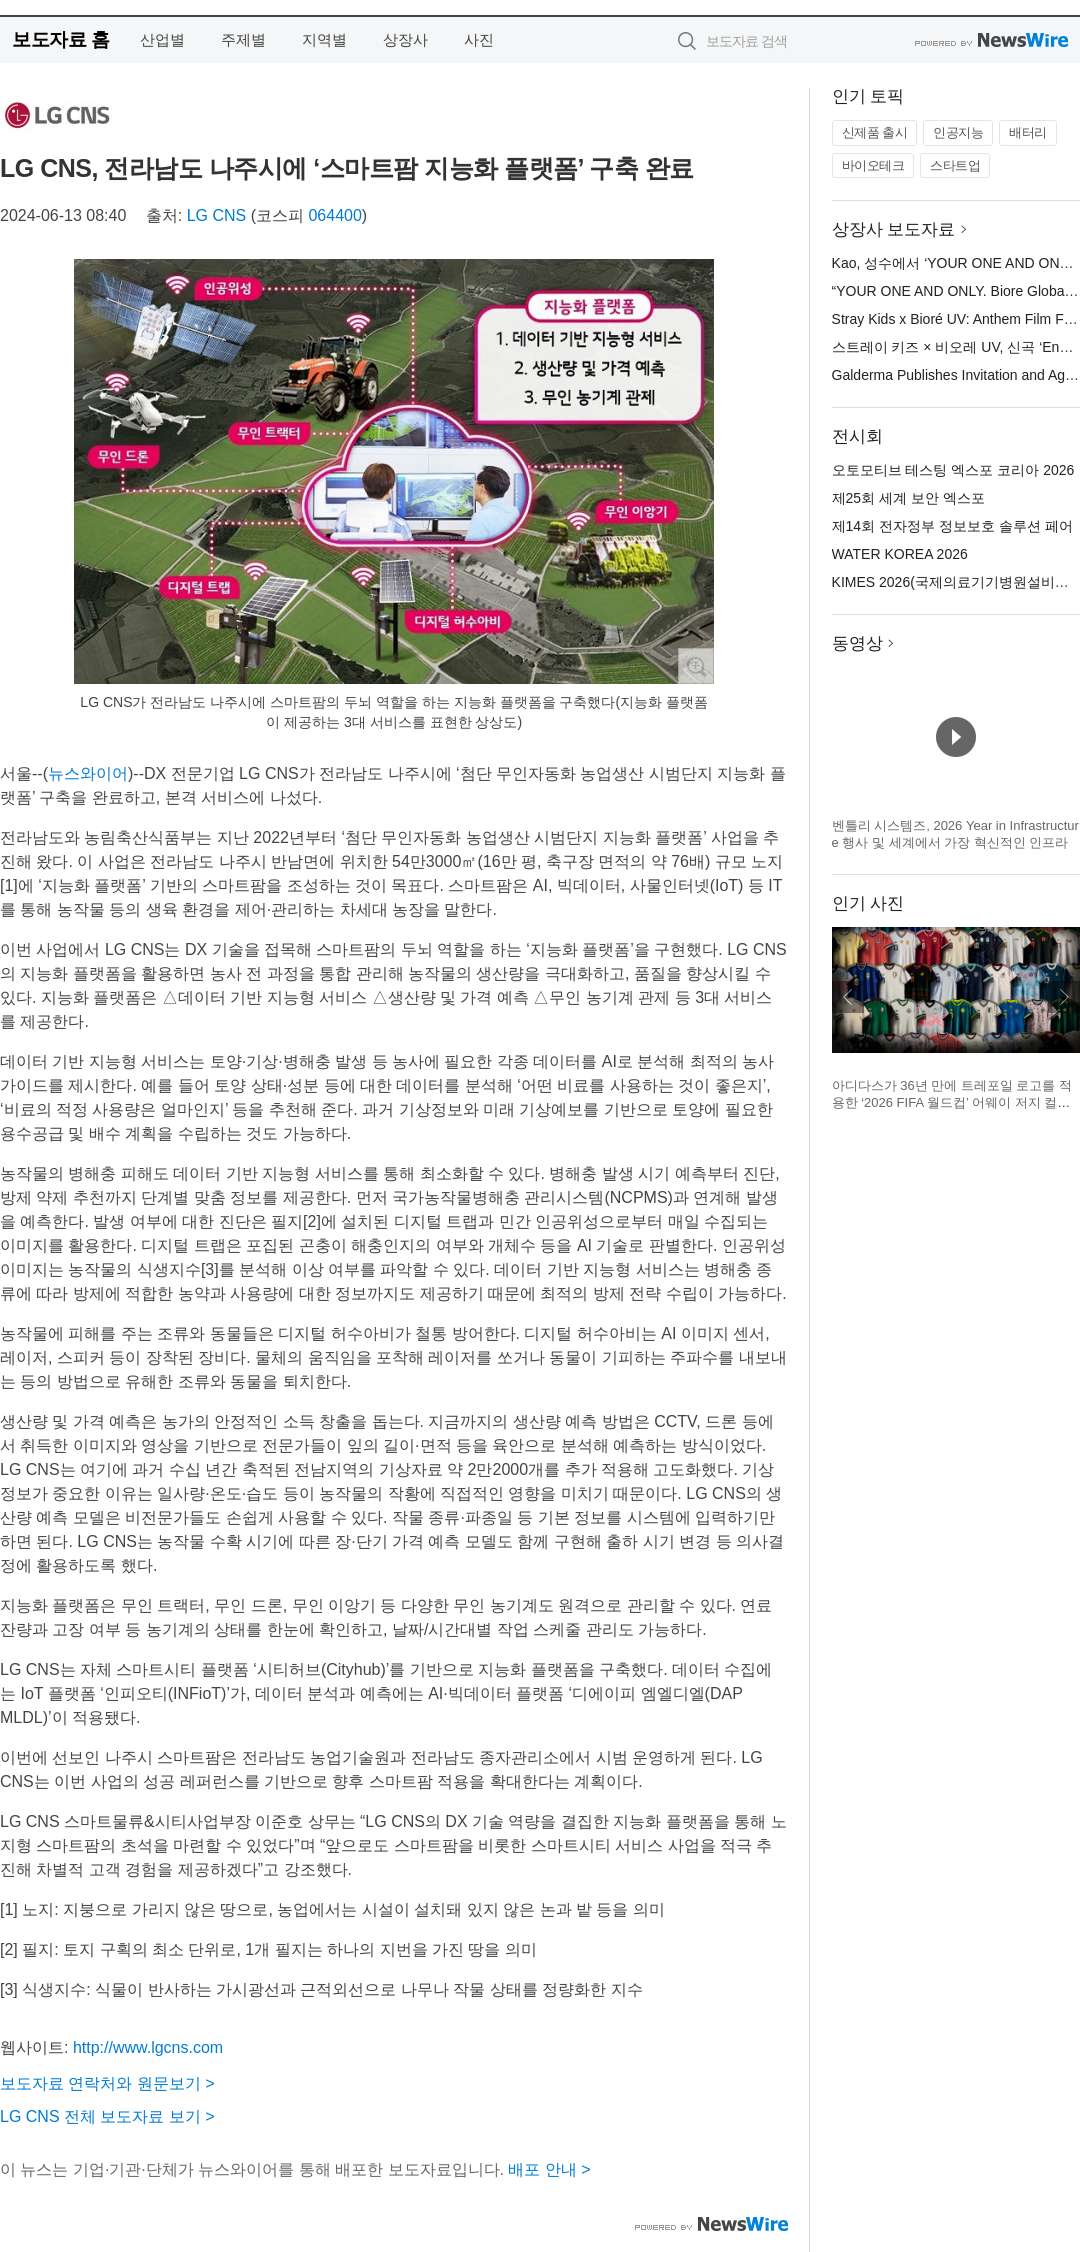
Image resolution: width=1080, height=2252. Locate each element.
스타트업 (955, 165)
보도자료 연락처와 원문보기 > (107, 2083)
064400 (334, 215)
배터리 (1028, 132)
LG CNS (217, 215)
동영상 (857, 643)
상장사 (405, 39)
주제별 (243, 39)
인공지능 (958, 132)
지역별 (324, 39)
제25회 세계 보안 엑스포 (908, 498)
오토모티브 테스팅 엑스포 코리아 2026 (953, 470)
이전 (848, 997)
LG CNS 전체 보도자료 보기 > (107, 2116)
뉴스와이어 (88, 773)
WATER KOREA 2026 (900, 554)
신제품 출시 (875, 132)
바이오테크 (873, 165)
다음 (1064, 997)
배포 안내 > (549, 2169)
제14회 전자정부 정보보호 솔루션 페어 (952, 526)
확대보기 (696, 666)
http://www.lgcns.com (148, 2047)
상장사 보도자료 (894, 229)
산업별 (162, 39)
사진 (479, 39)
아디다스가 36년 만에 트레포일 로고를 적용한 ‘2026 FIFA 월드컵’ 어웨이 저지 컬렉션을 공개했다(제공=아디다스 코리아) (952, 1103)
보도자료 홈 (60, 39)
